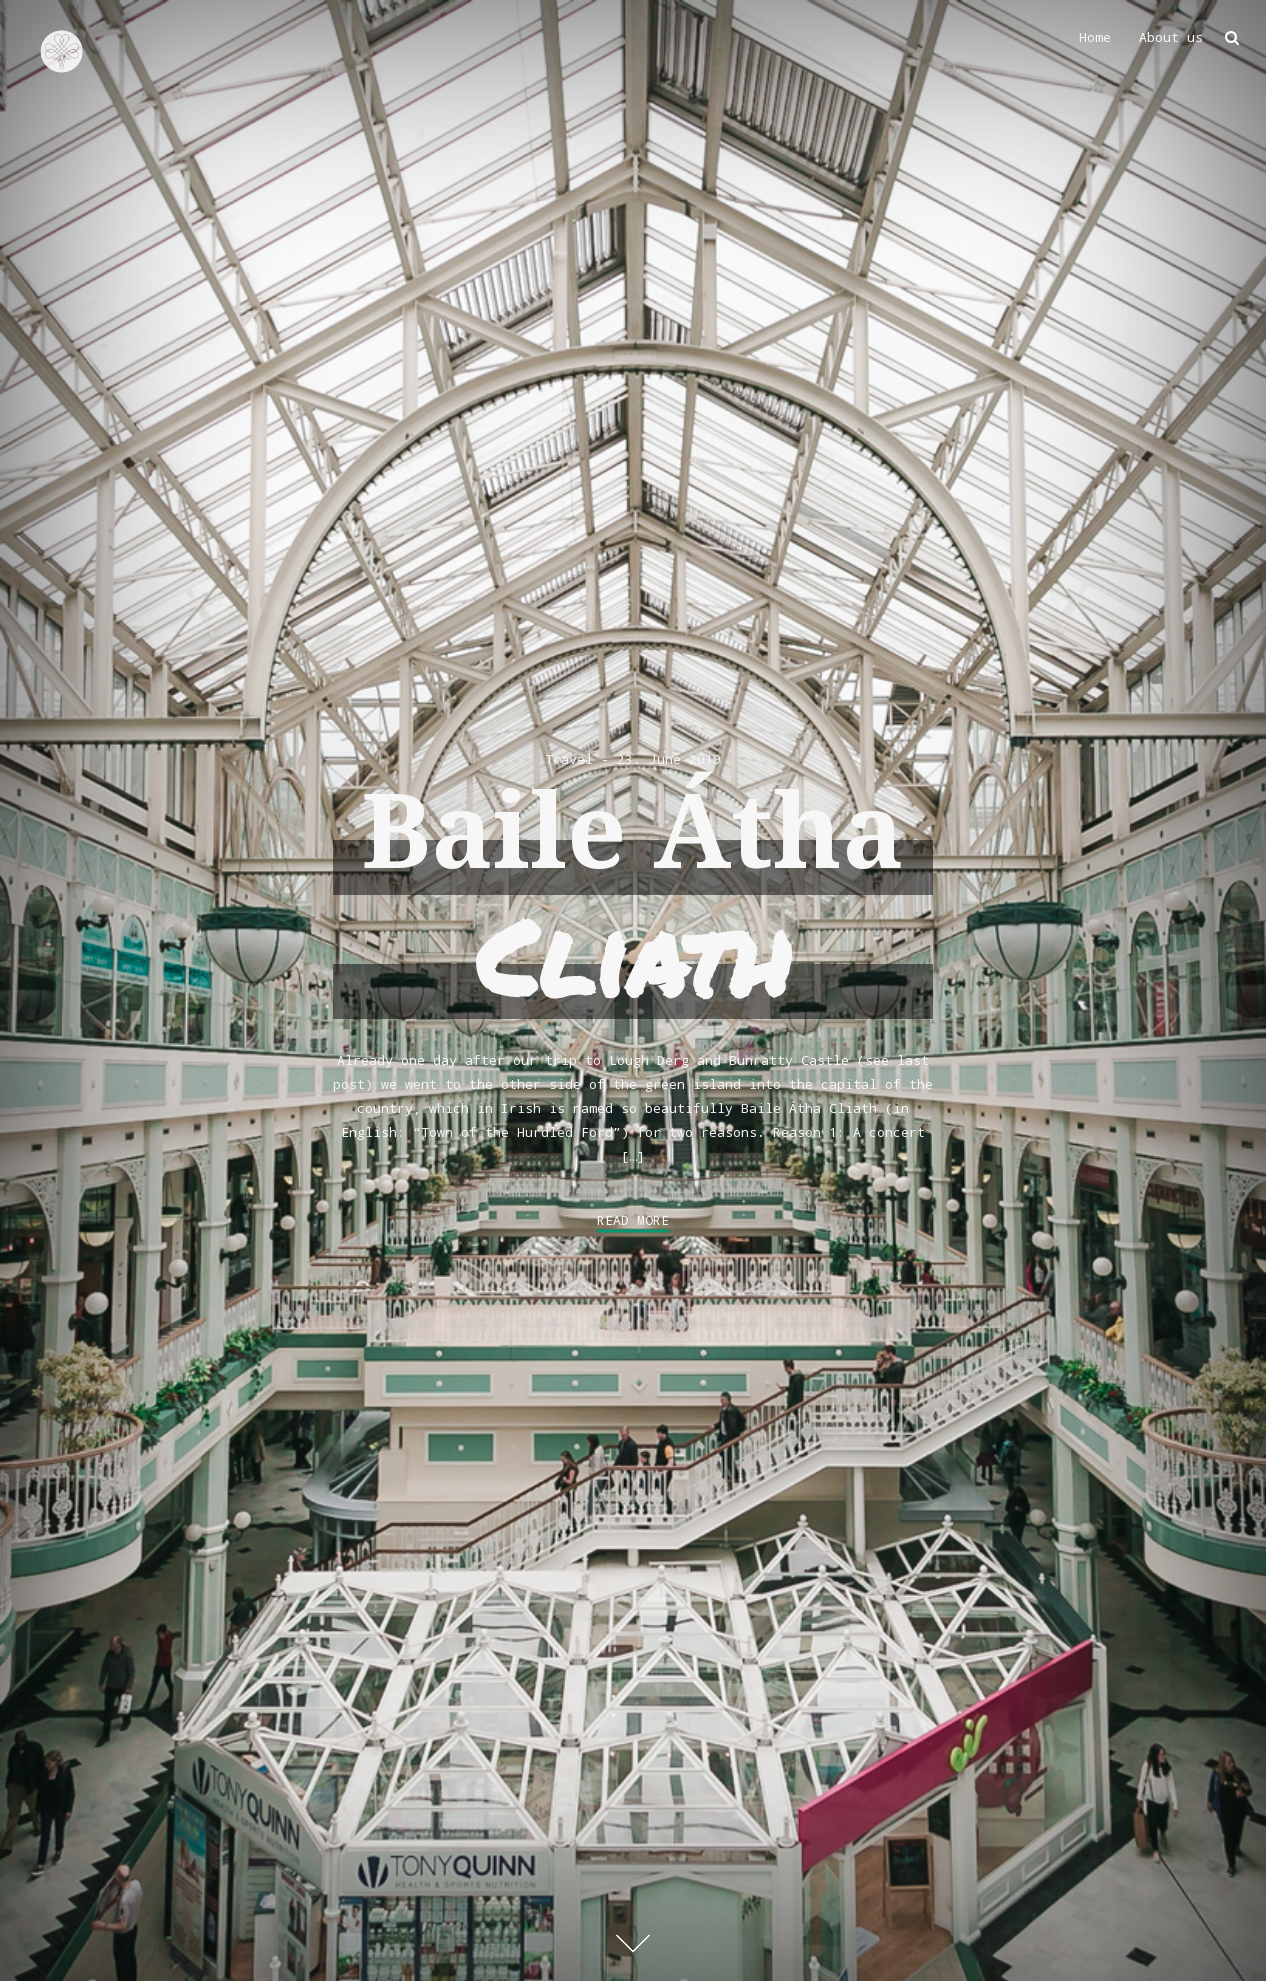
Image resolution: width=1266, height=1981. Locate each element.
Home (1095, 37)
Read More (633, 1220)
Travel (569, 759)
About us (1171, 37)
